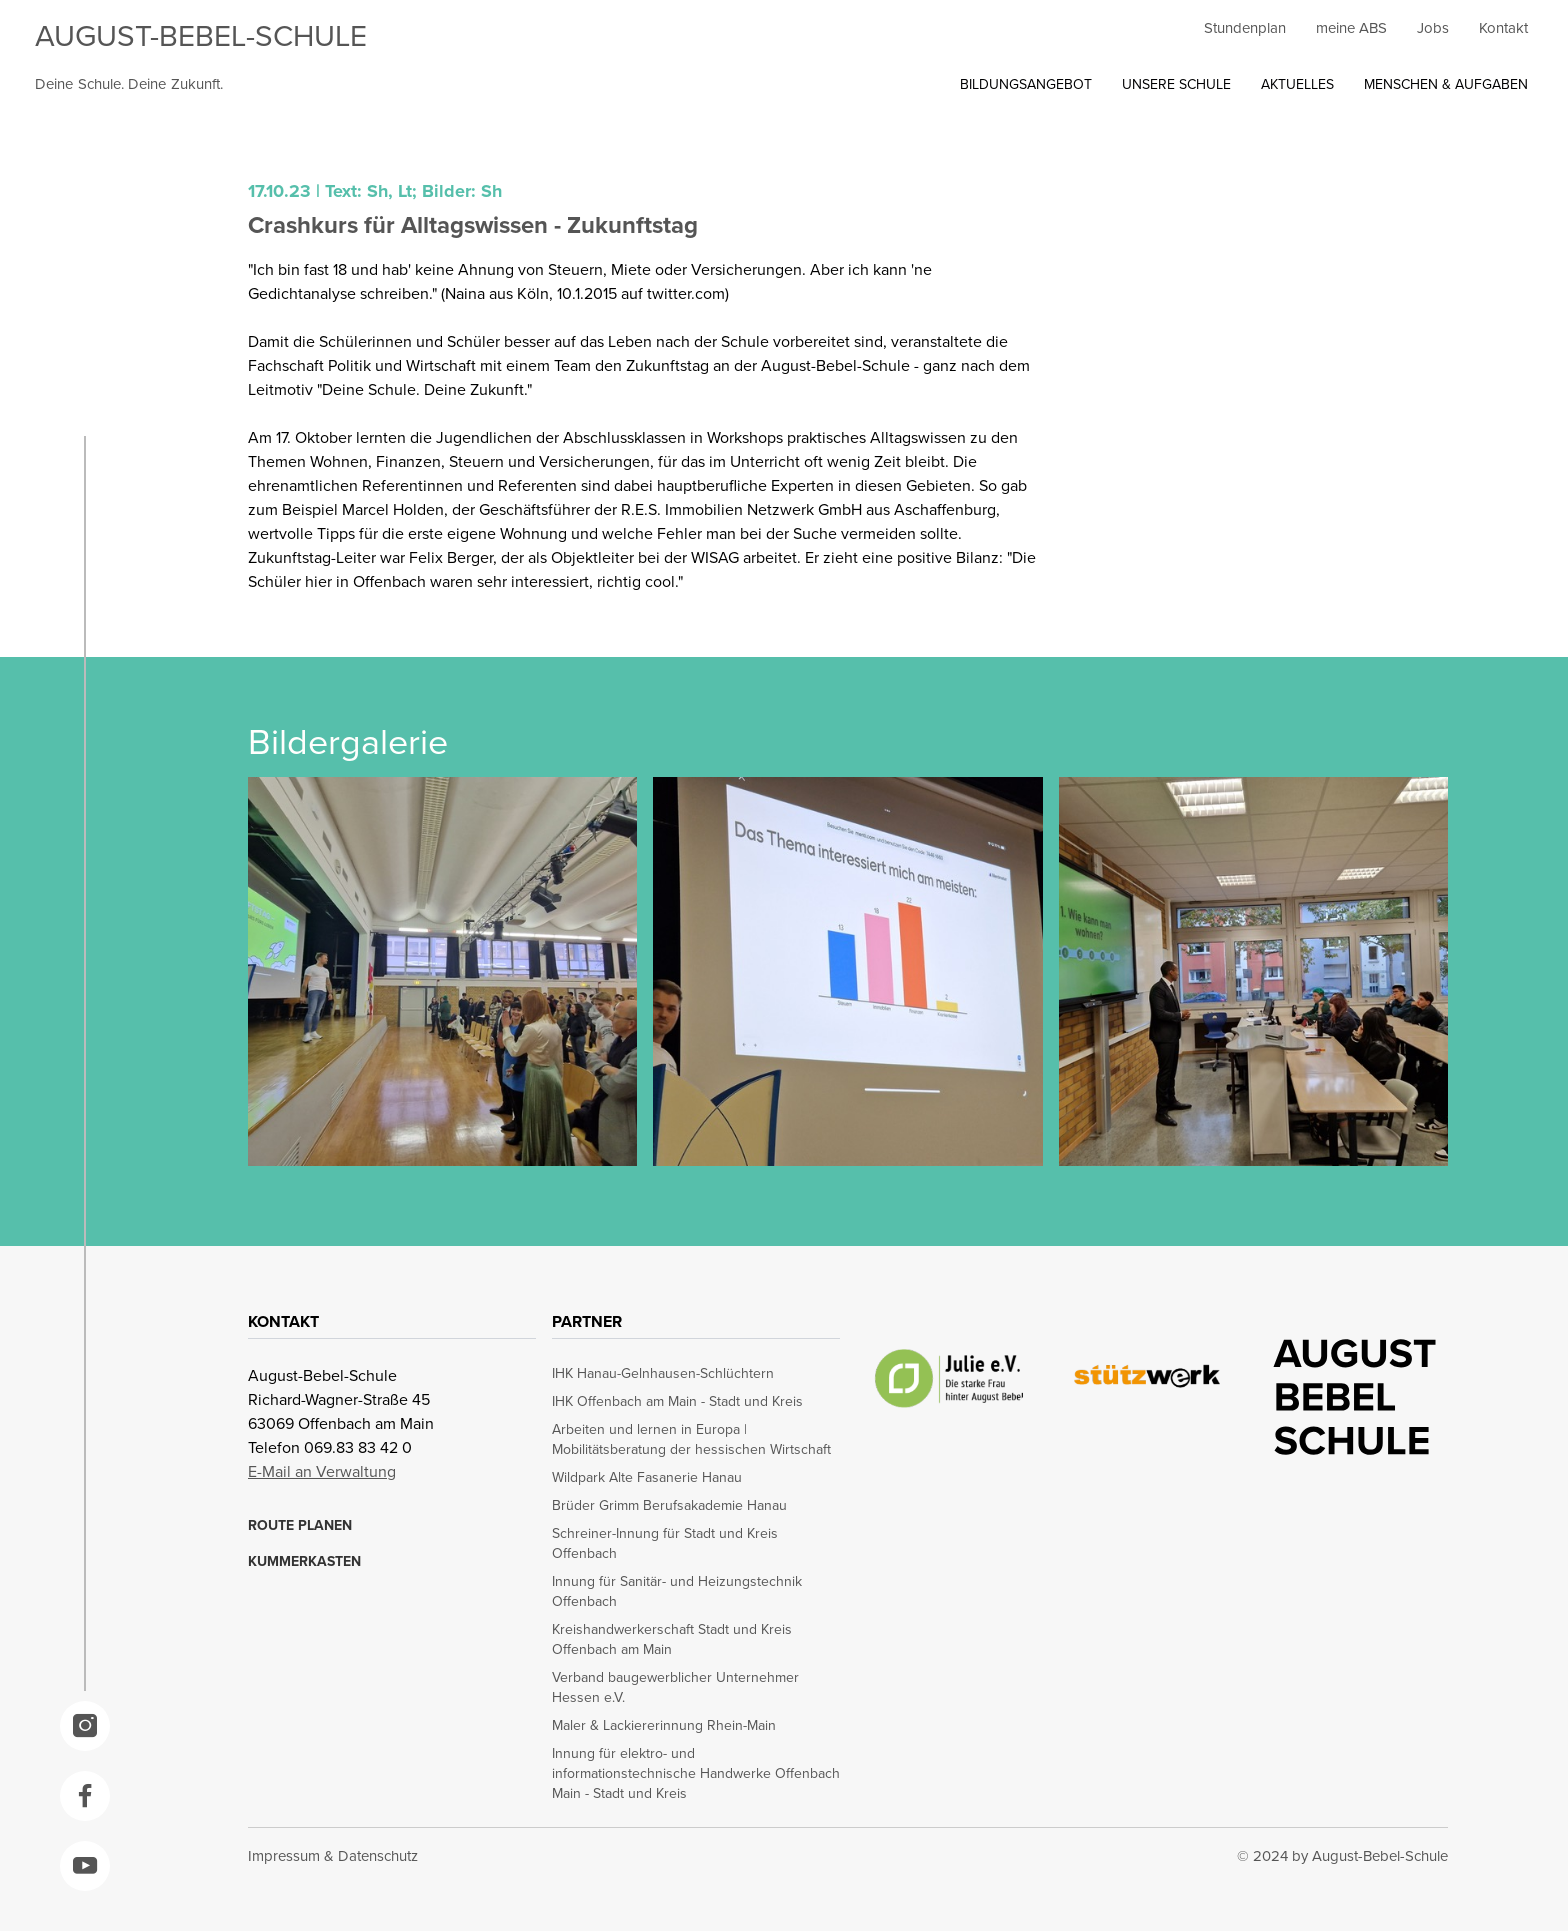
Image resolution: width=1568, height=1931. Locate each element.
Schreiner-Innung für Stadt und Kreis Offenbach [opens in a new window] (665, 1543)
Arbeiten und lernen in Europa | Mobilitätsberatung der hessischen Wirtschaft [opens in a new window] (691, 1439)
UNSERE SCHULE (1176, 84)
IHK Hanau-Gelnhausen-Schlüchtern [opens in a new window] (663, 1373)
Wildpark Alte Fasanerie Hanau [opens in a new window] (647, 1477)
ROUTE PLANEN (300, 1525)
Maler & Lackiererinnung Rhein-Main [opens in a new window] (664, 1725)
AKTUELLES (1297, 84)
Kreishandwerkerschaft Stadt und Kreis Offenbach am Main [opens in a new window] (672, 1639)
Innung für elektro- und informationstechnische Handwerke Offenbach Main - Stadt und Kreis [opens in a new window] (696, 1773)
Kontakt (1503, 27)
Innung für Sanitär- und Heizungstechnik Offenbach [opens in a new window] (677, 1591)
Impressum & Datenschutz (333, 1855)
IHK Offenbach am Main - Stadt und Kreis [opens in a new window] (677, 1401)
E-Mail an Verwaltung (322, 1471)
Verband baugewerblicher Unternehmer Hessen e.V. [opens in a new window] (675, 1687)
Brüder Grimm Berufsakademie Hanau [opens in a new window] (669, 1505)
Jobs (1433, 27)
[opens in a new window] (85, 1726)
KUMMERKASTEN (304, 1561)
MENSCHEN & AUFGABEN (1446, 84)
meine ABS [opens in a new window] (1351, 27)
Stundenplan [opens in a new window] (1245, 27)
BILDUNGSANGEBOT (1026, 84)
